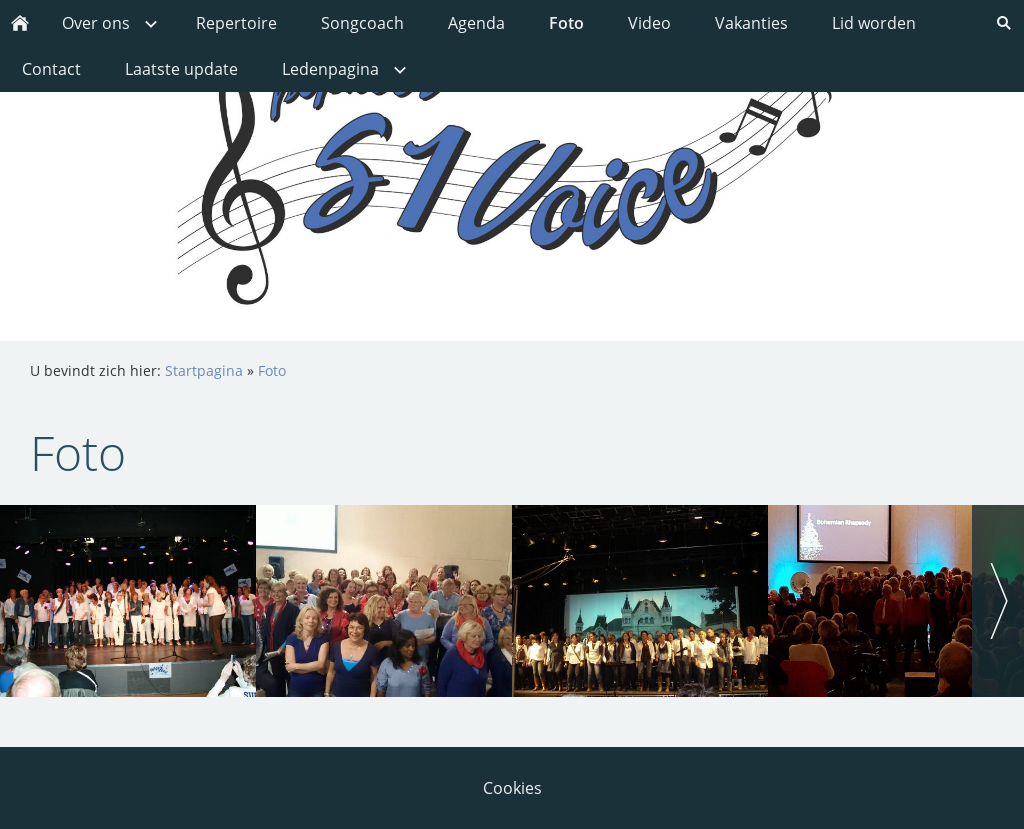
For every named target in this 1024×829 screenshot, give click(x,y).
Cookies (512, 788)
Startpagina (204, 370)
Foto (272, 370)
